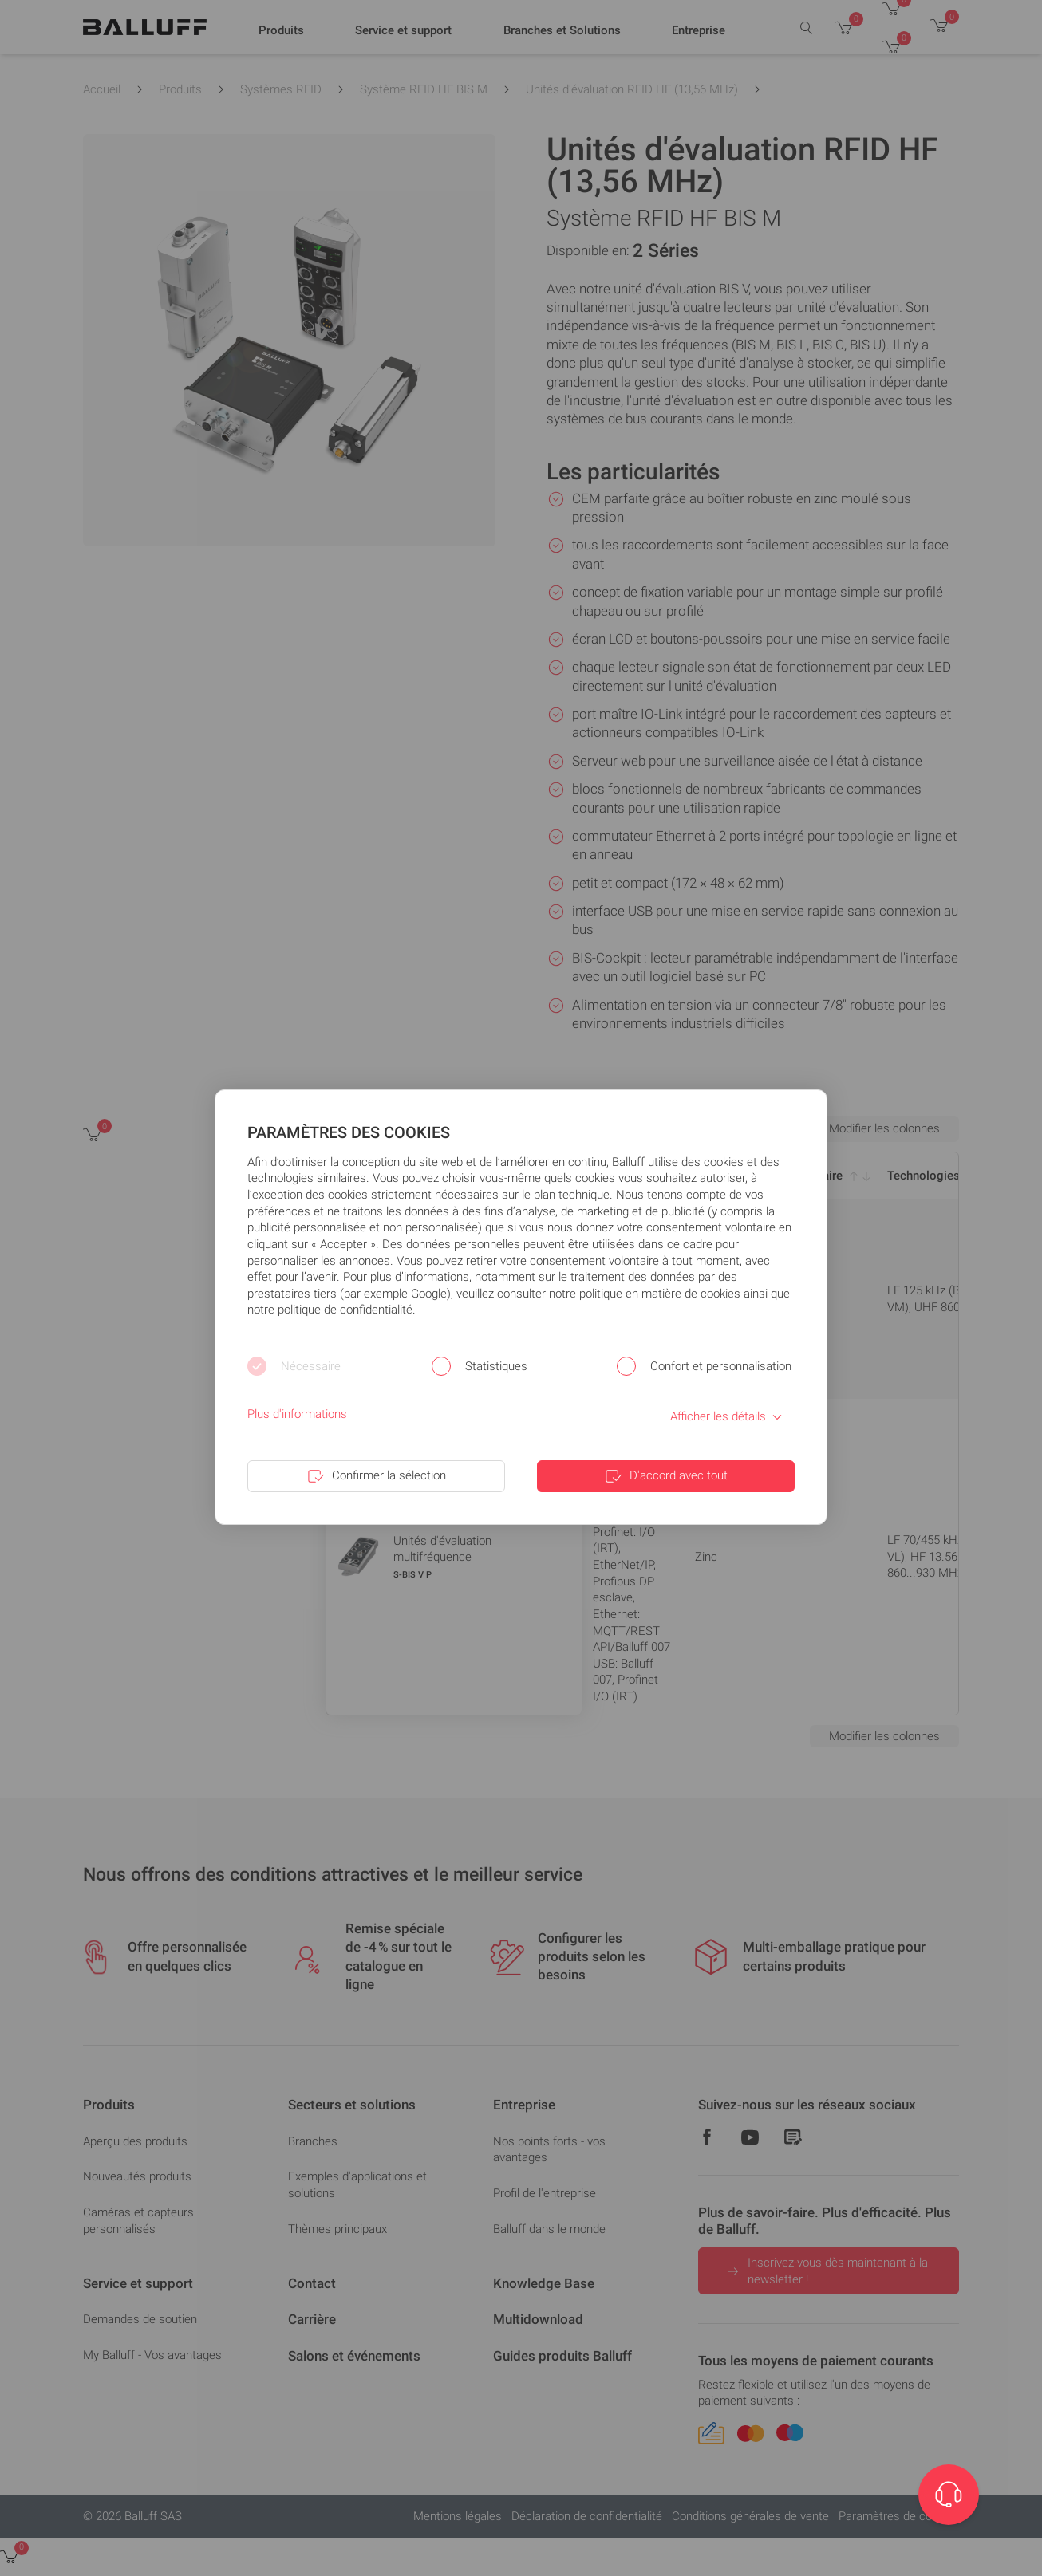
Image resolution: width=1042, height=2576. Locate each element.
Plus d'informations (297, 1414)
